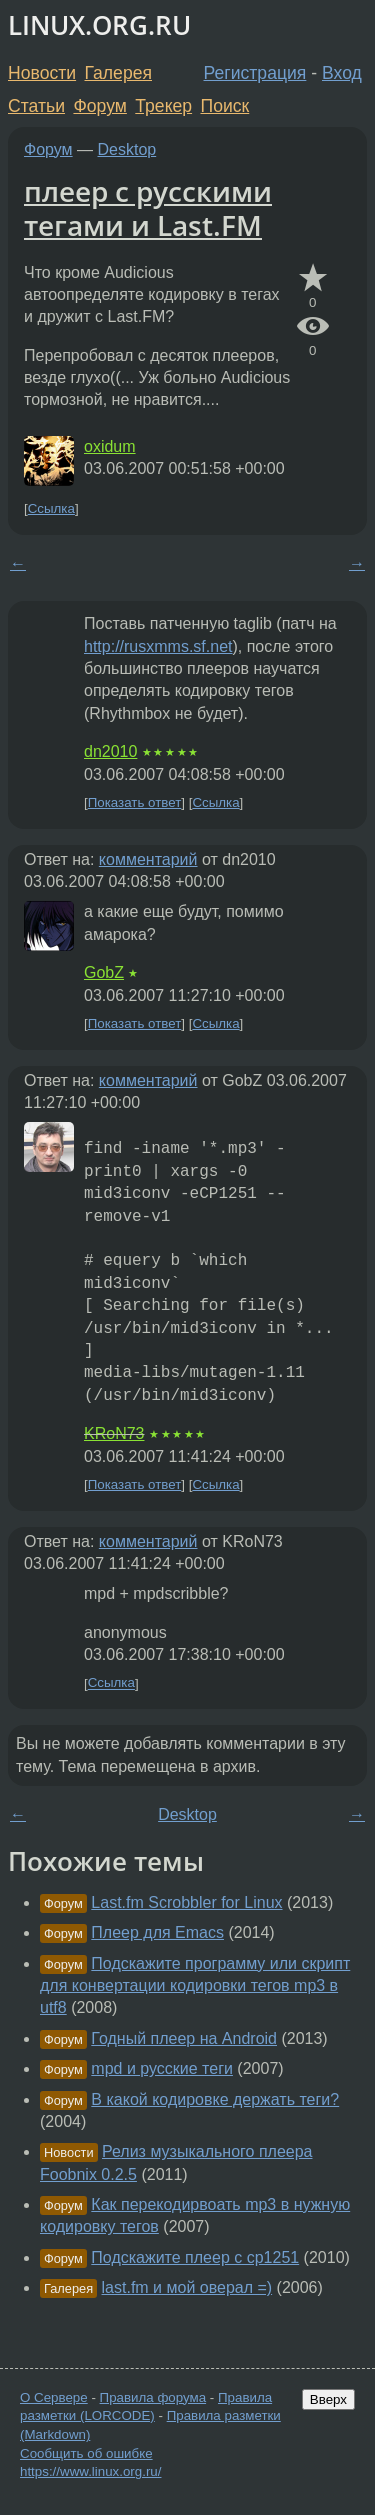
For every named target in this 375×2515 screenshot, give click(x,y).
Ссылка (51, 508)
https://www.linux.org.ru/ (90, 2471)
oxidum (110, 446)
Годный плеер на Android (184, 2038)
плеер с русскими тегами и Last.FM (148, 208)
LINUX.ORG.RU (99, 25)
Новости (42, 73)
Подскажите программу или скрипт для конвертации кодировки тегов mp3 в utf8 (195, 1986)
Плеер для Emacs (157, 1932)
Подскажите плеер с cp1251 (195, 2257)
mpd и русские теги (162, 2068)
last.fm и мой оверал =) (187, 2287)
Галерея (118, 73)
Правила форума (153, 2397)
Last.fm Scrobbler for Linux (186, 1902)
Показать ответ (135, 802)
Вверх (328, 2399)
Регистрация (255, 73)
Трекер (163, 106)
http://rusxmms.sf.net (158, 646)
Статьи (36, 106)
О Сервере (54, 2397)
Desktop (127, 149)
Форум (99, 106)
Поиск (225, 106)
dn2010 (110, 751)
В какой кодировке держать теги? (215, 2099)
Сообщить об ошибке (86, 2453)
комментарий (148, 859)
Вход (342, 73)
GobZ (104, 972)
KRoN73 (114, 1433)
